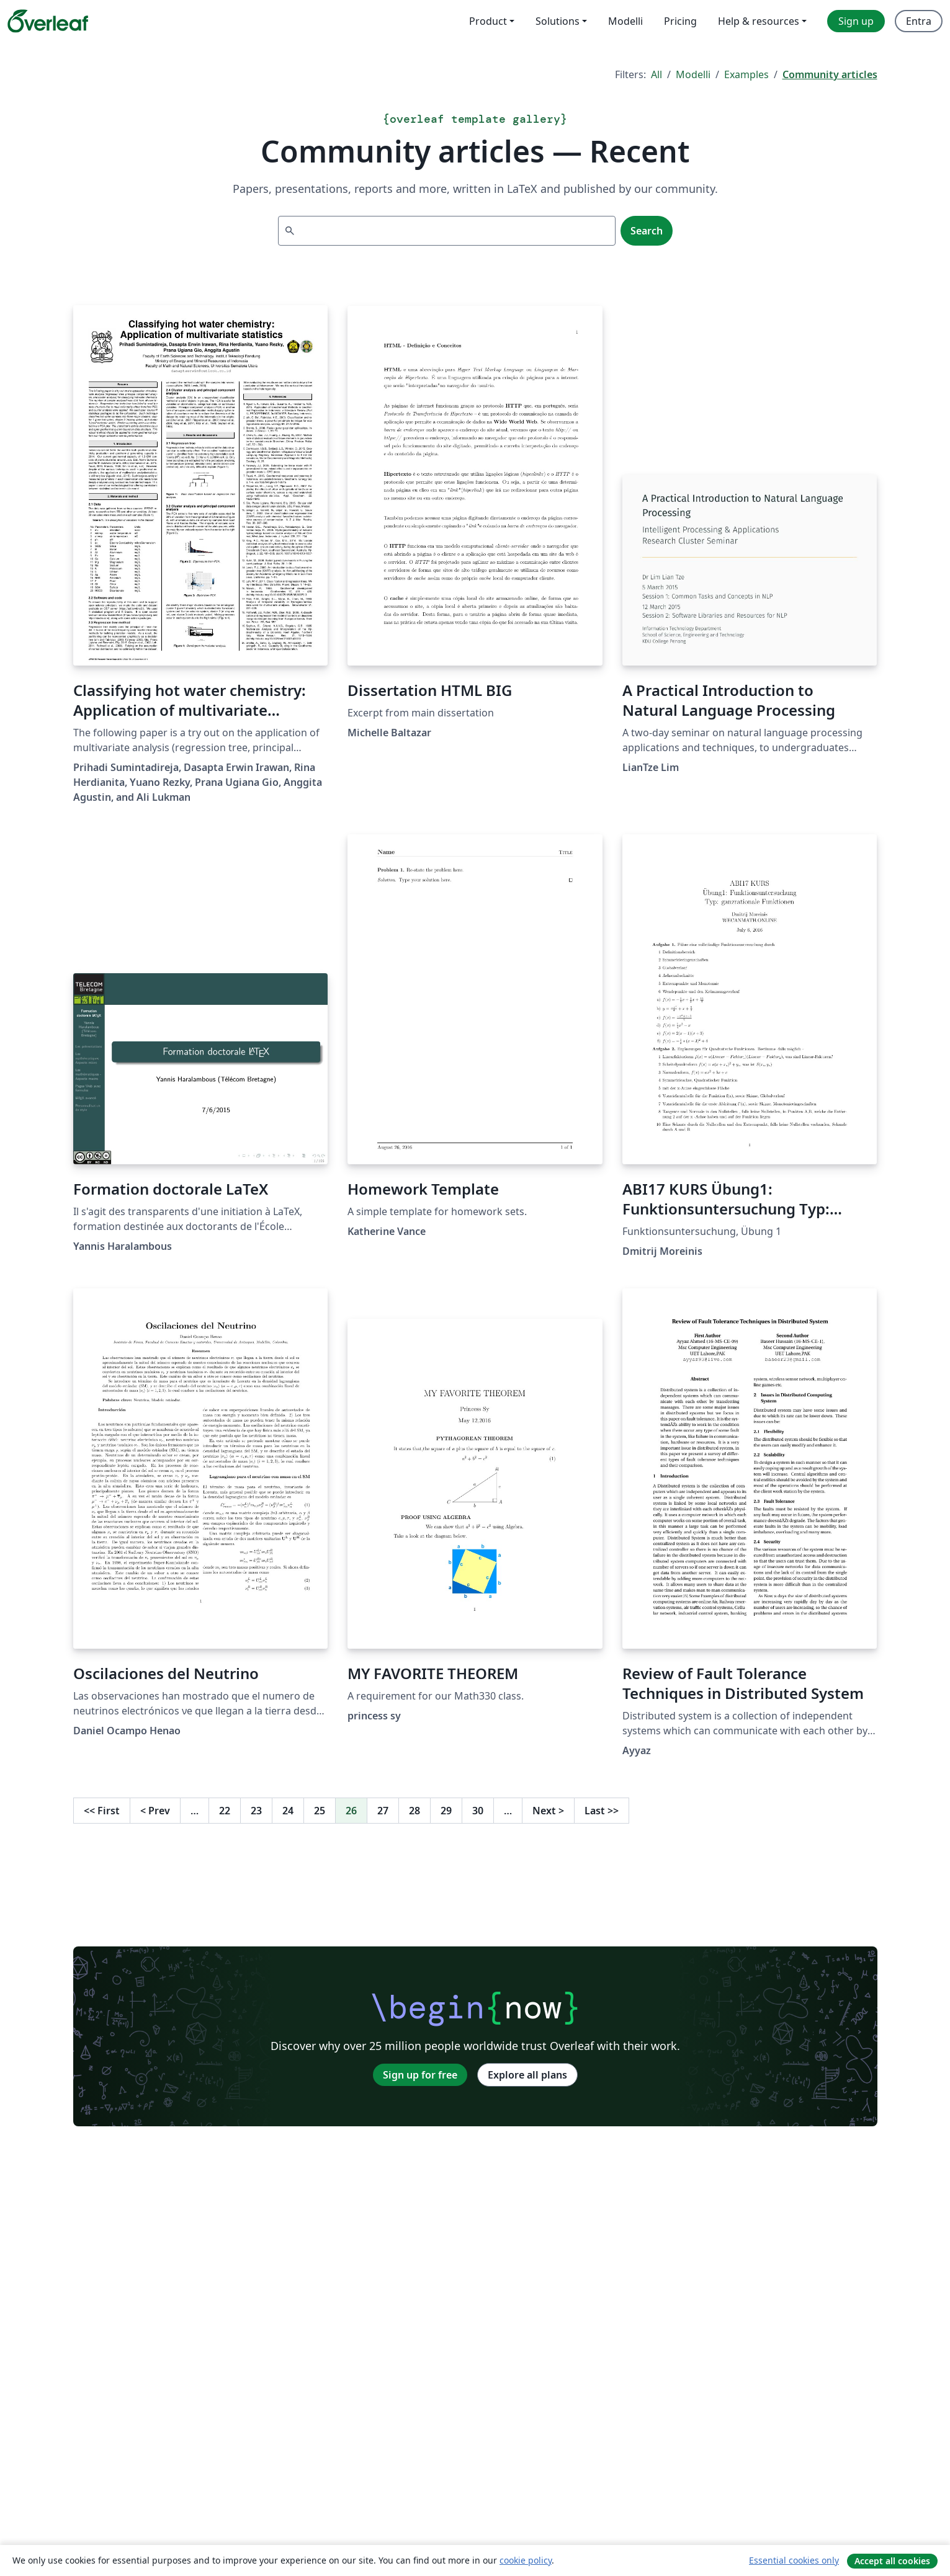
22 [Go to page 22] (224, 1810)
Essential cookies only (794, 2560)
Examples (746, 74)
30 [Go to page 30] (477, 1810)
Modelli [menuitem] (625, 21)
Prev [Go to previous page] (155, 1810)
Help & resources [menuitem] (758, 21)
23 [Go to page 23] (256, 1810)
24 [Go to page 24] (288, 1810)
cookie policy (526, 2560)
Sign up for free (420, 2075)
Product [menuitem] (488, 21)
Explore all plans (527, 2075)
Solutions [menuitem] (557, 21)
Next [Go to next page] (548, 1810)
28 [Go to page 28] (414, 1810)
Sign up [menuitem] (856, 21)
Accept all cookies (892, 2561)
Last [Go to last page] (602, 1810)
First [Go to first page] (102, 1810)
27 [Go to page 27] (382, 1810)
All (656, 74)
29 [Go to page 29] (446, 1810)
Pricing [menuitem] (680, 21)
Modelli (693, 74)
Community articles (829, 74)
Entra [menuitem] (918, 21)
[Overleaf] (47, 21)
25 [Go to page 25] (319, 1810)
